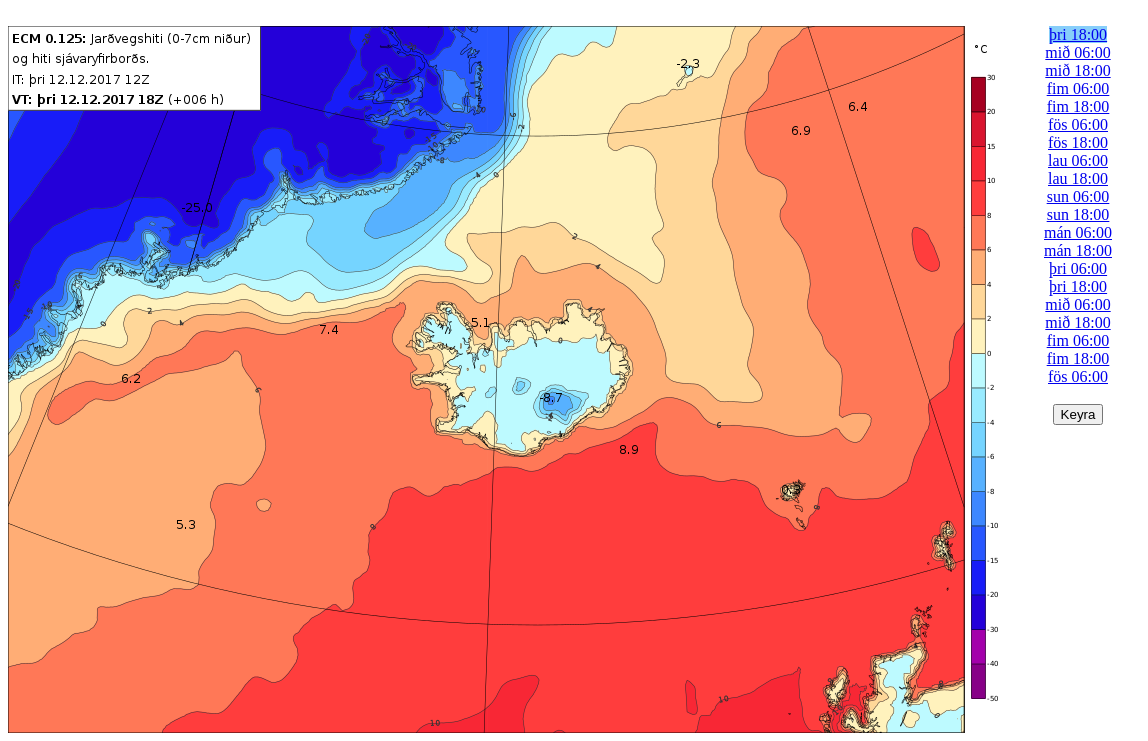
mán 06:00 (1078, 232)
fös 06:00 (1078, 124)
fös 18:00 (1078, 142)
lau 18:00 (1078, 178)
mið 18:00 (1077, 70)
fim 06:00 (1078, 88)
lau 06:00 (1078, 160)
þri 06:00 (1078, 268)
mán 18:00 (1078, 250)
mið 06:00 (1077, 52)
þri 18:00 (1078, 34)
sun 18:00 (1078, 214)
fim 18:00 (1078, 106)
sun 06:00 (1078, 196)
